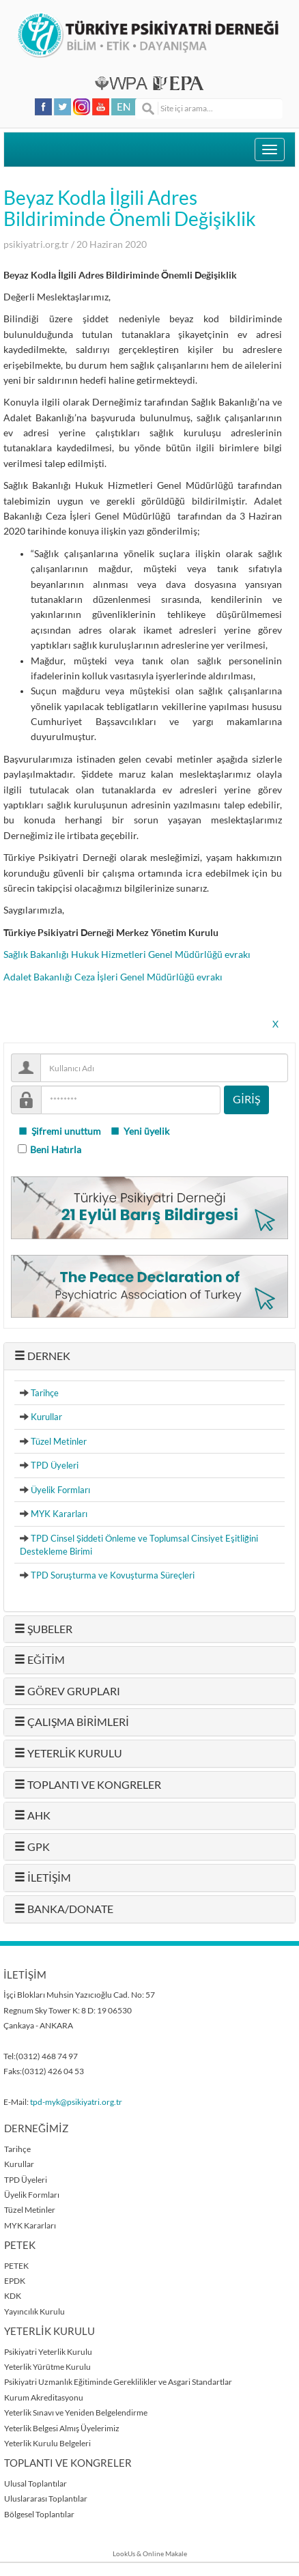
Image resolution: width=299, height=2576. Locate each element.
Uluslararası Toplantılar (45, 2498)
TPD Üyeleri (55, 1465)
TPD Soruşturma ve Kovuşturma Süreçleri (113, 1575)
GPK (32, 1847)
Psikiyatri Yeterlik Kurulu (48, 2351)
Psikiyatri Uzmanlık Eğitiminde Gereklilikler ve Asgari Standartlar (118, 2381)
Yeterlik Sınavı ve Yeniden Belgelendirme (75, 2412)
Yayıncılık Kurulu (34, 2311)
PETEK (16, 2265)
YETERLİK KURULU (68, 1753)
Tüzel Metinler (59, 1441)
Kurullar (46, 1416)
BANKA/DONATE (63, 1909)
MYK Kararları (59, 1513)
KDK (12, 2295)
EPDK (14, 2280)
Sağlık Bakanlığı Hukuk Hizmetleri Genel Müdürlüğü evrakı (127, 954)
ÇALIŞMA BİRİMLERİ (71, 1722)
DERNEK (42, 1356)
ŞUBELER (43, 1629)
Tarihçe (45, 1393)
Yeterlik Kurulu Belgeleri (47, 2443)
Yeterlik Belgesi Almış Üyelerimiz (61, 2428)
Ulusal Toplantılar (35, 2483)
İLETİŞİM (42, 1877)
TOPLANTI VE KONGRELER (87, 1785)
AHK (32, 1815)
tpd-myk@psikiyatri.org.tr (76, 2101)
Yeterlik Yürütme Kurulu (47, 2366)
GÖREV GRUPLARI (67, 1691)
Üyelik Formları (60, 1490)
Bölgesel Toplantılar (39, 2514)
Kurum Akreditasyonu (43, 2397)
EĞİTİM (39, 1660)
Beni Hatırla (55, 1149)
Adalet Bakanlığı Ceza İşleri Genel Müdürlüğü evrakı (113, 977)
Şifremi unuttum (59, 1131)
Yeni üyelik (139, 1131)
